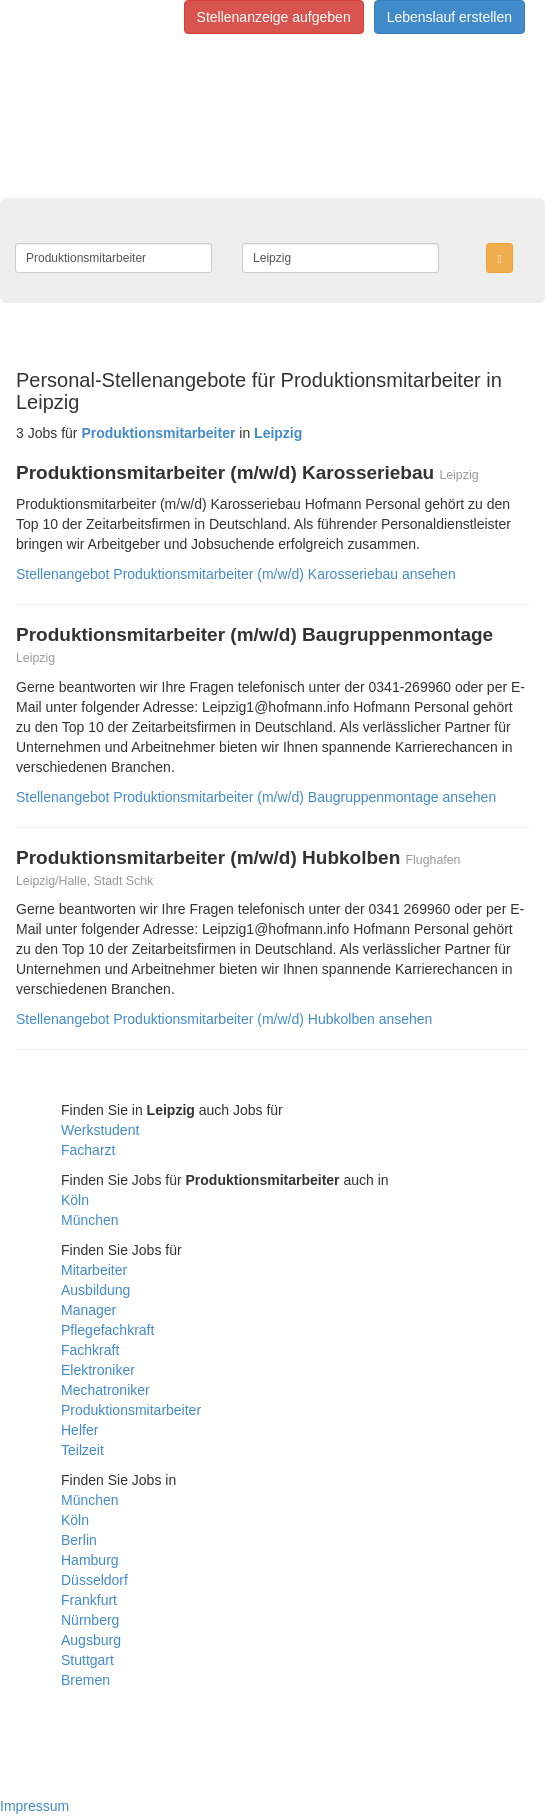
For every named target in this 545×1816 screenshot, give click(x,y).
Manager (88, 1310)
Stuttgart (87, 1660)
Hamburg (90, 1560)
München (90, 1220)
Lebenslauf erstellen (449, 17)
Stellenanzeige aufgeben (274, 17)
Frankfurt (89, 1600)
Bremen (85, 1680)
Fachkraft (90, 1350)
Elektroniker (98, 1370)
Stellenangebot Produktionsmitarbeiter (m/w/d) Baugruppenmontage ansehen (256, 797)
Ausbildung (95, 1290)
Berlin (79, 1540)
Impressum (34, 1806)
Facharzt (88, 1150)
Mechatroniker (105, 1390)
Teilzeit (82, 1450)
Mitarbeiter (94, 1270)
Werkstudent (100, 1130)
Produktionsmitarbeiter (131, 1410)
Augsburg (91, 1640)
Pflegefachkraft (107, 1330)
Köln (75, 1200)
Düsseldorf (94, 1580)
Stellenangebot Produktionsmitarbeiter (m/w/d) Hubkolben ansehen (224, 1019)
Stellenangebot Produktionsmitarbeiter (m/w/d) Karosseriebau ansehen (236, 574)
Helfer (79, 1430)
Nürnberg (90, 1620)
